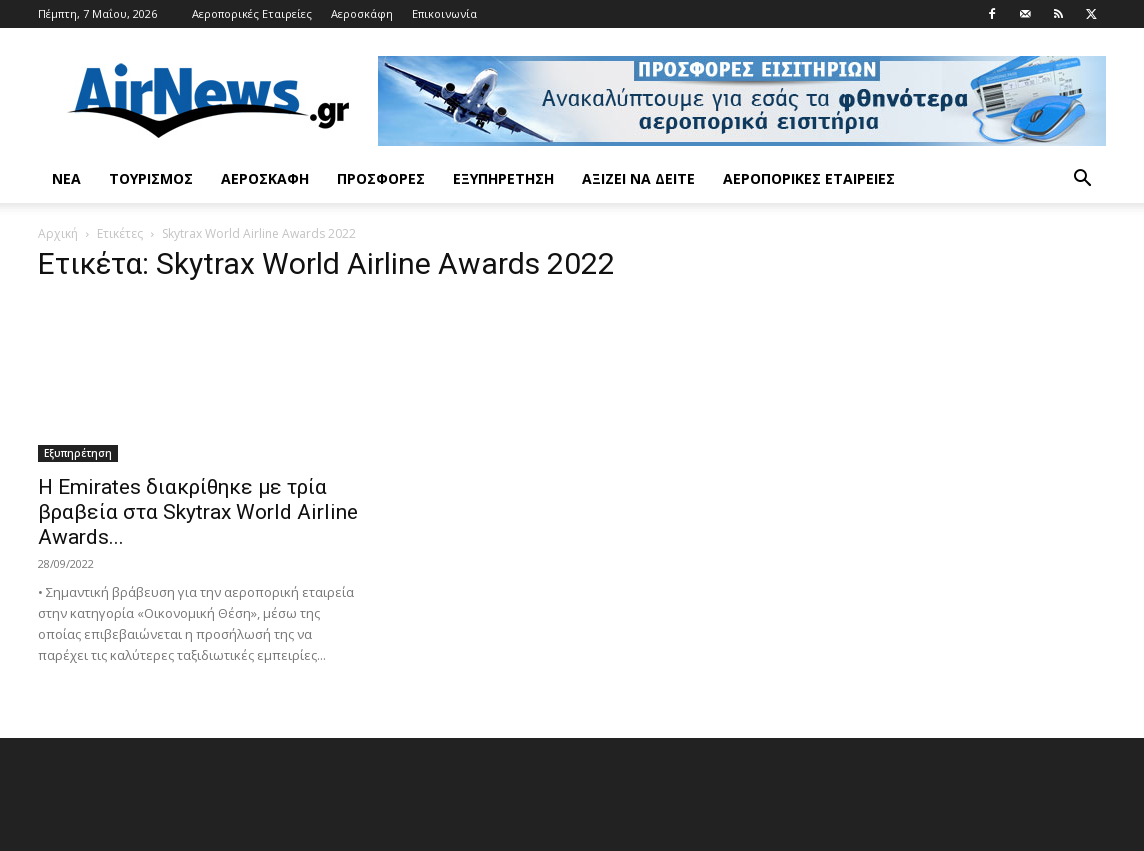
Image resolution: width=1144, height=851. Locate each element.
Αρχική (58, 233)
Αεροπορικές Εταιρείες (252, 13)
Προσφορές (381, 178)
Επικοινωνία (444, 13)
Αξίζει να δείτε (638, 178)
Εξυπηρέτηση (503, 178)
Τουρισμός (151, 178)
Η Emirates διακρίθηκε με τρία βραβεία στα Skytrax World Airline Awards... (198, 512)
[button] (1082, 180)
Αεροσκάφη (362, 13)
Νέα (66, 178)
